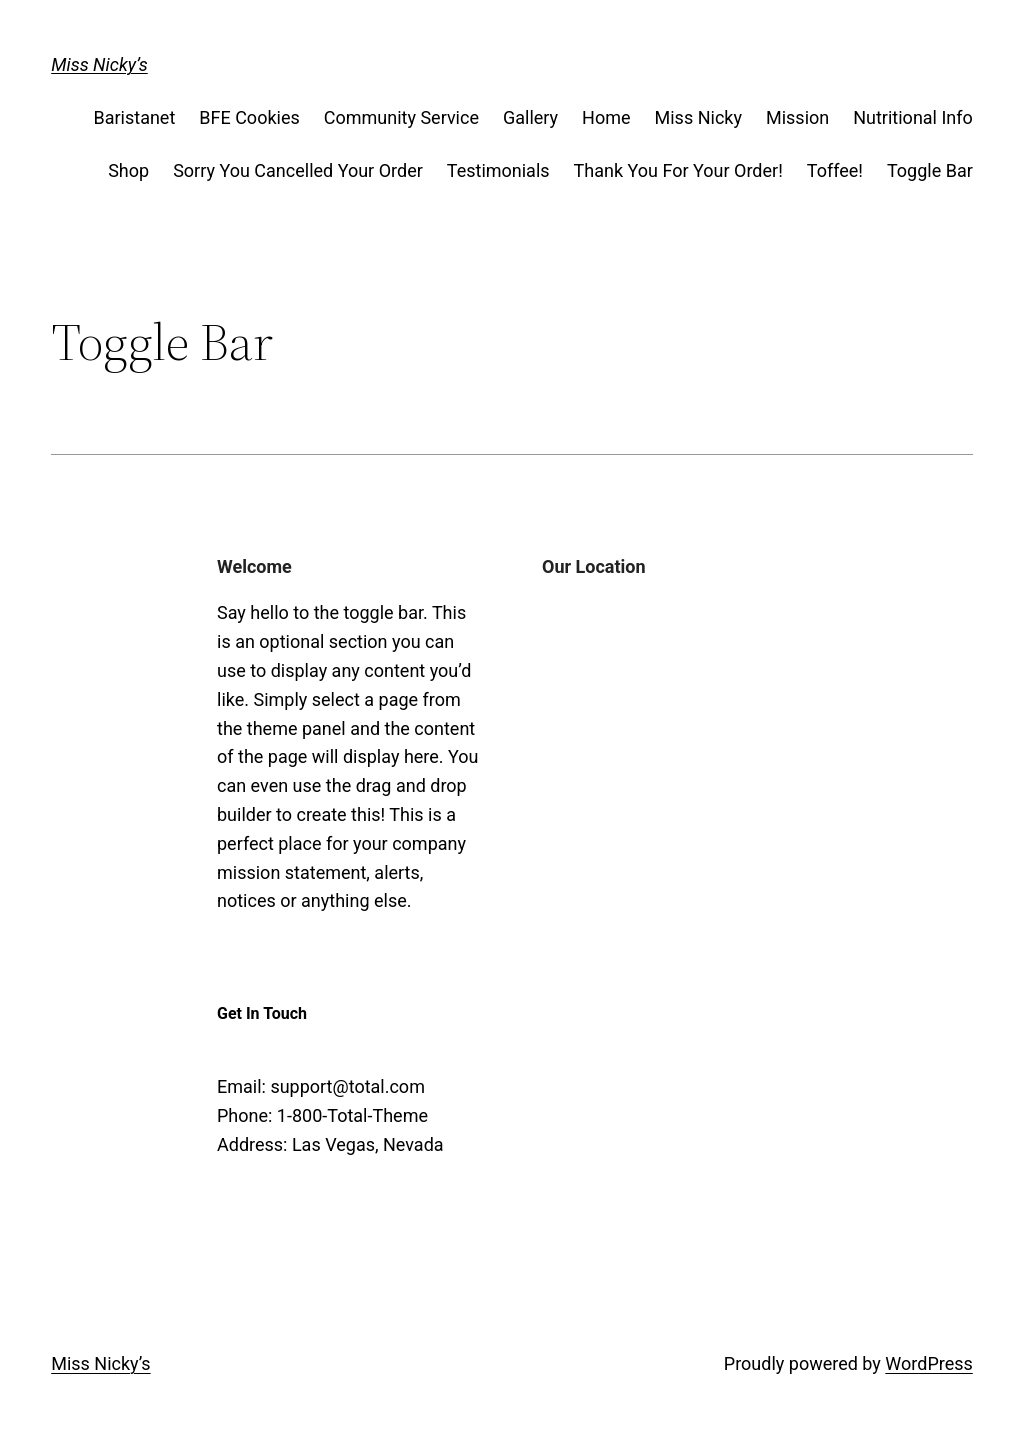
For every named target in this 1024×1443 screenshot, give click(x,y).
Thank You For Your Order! (678, 170)
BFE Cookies (249, 117)
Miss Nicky (698, 117)
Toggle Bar (930, 170)
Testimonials (498, 170)
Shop (128, 170)
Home (606, 117)
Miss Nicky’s (99, 64)
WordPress (928, 1363)
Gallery (530, 117)
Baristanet (134, 117)
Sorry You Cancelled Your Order (298, 170)
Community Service (401, 117)
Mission (797, 117)
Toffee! (835, 170)
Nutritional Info (913, 117)
